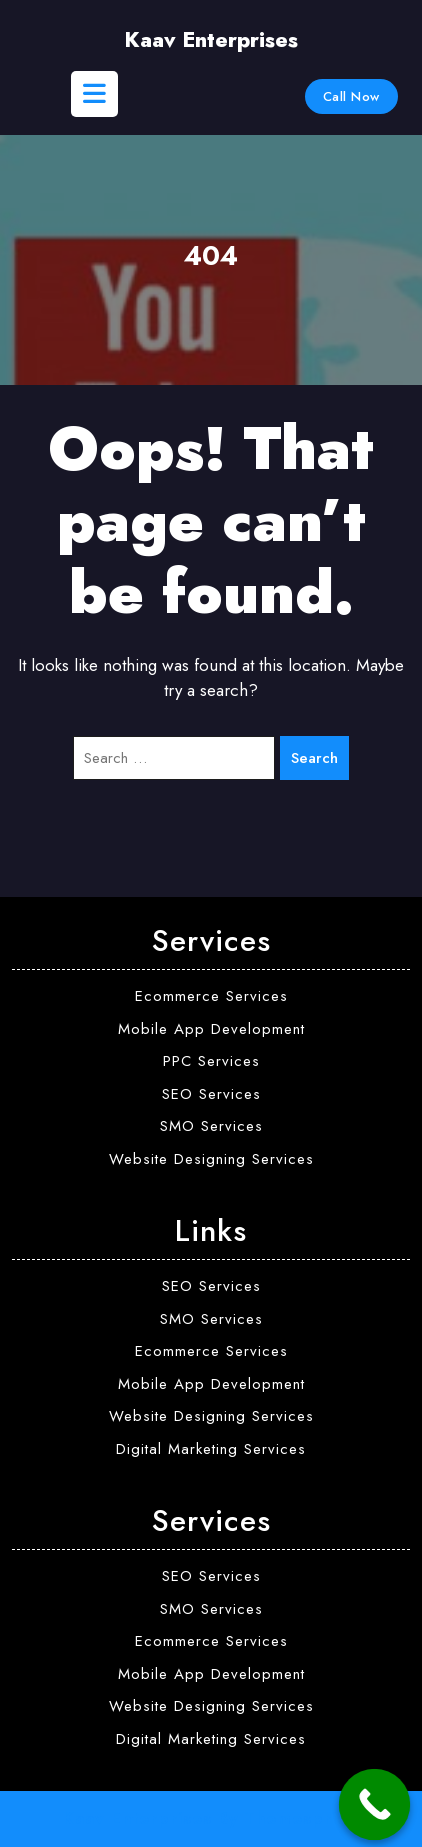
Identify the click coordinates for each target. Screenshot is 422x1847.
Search (314, 758)
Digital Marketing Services (211, 1449)
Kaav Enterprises (211, 40)
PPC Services (211, 1061)
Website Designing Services (211, 1159)
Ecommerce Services (211, 996)
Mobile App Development (211, 1029)
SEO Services (211, 1094)
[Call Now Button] (375, 1805)
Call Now (351, 96)
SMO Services (211, 1126)
